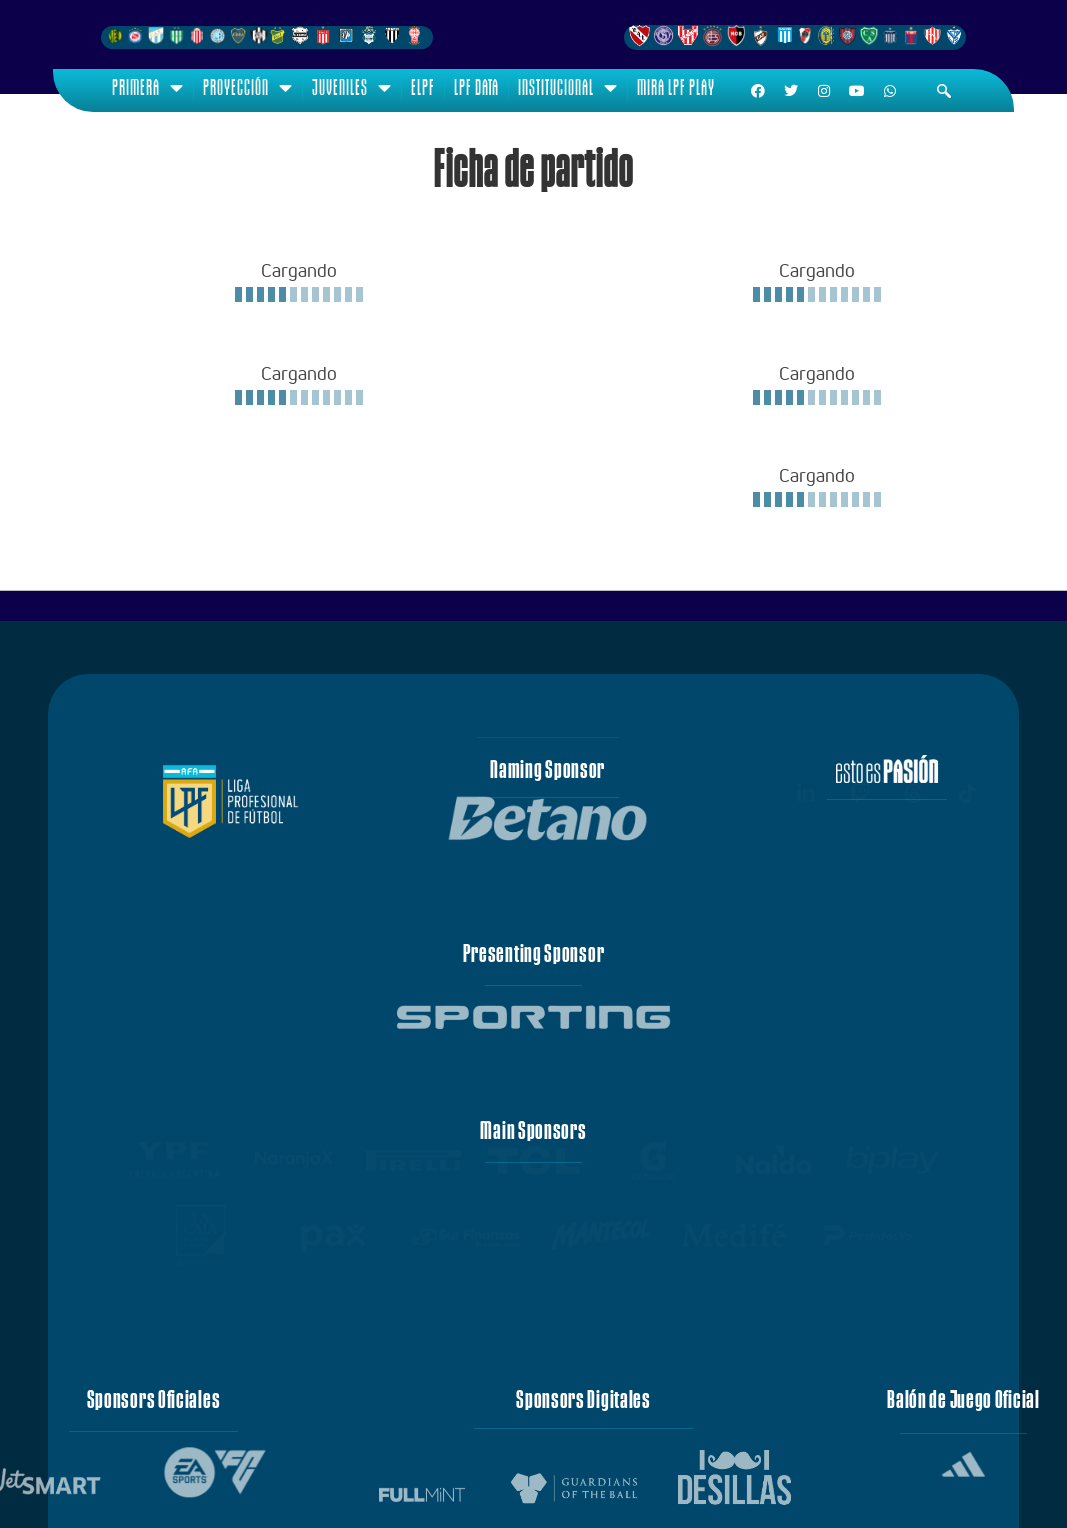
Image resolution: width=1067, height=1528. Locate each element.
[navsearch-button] (944, 91)
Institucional (568, 88)
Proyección (248, 88)
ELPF (423, 87)
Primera (148, 88)
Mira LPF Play (676, 87)
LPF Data (476, 87)
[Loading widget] (299, 281)
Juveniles (352, 88)
